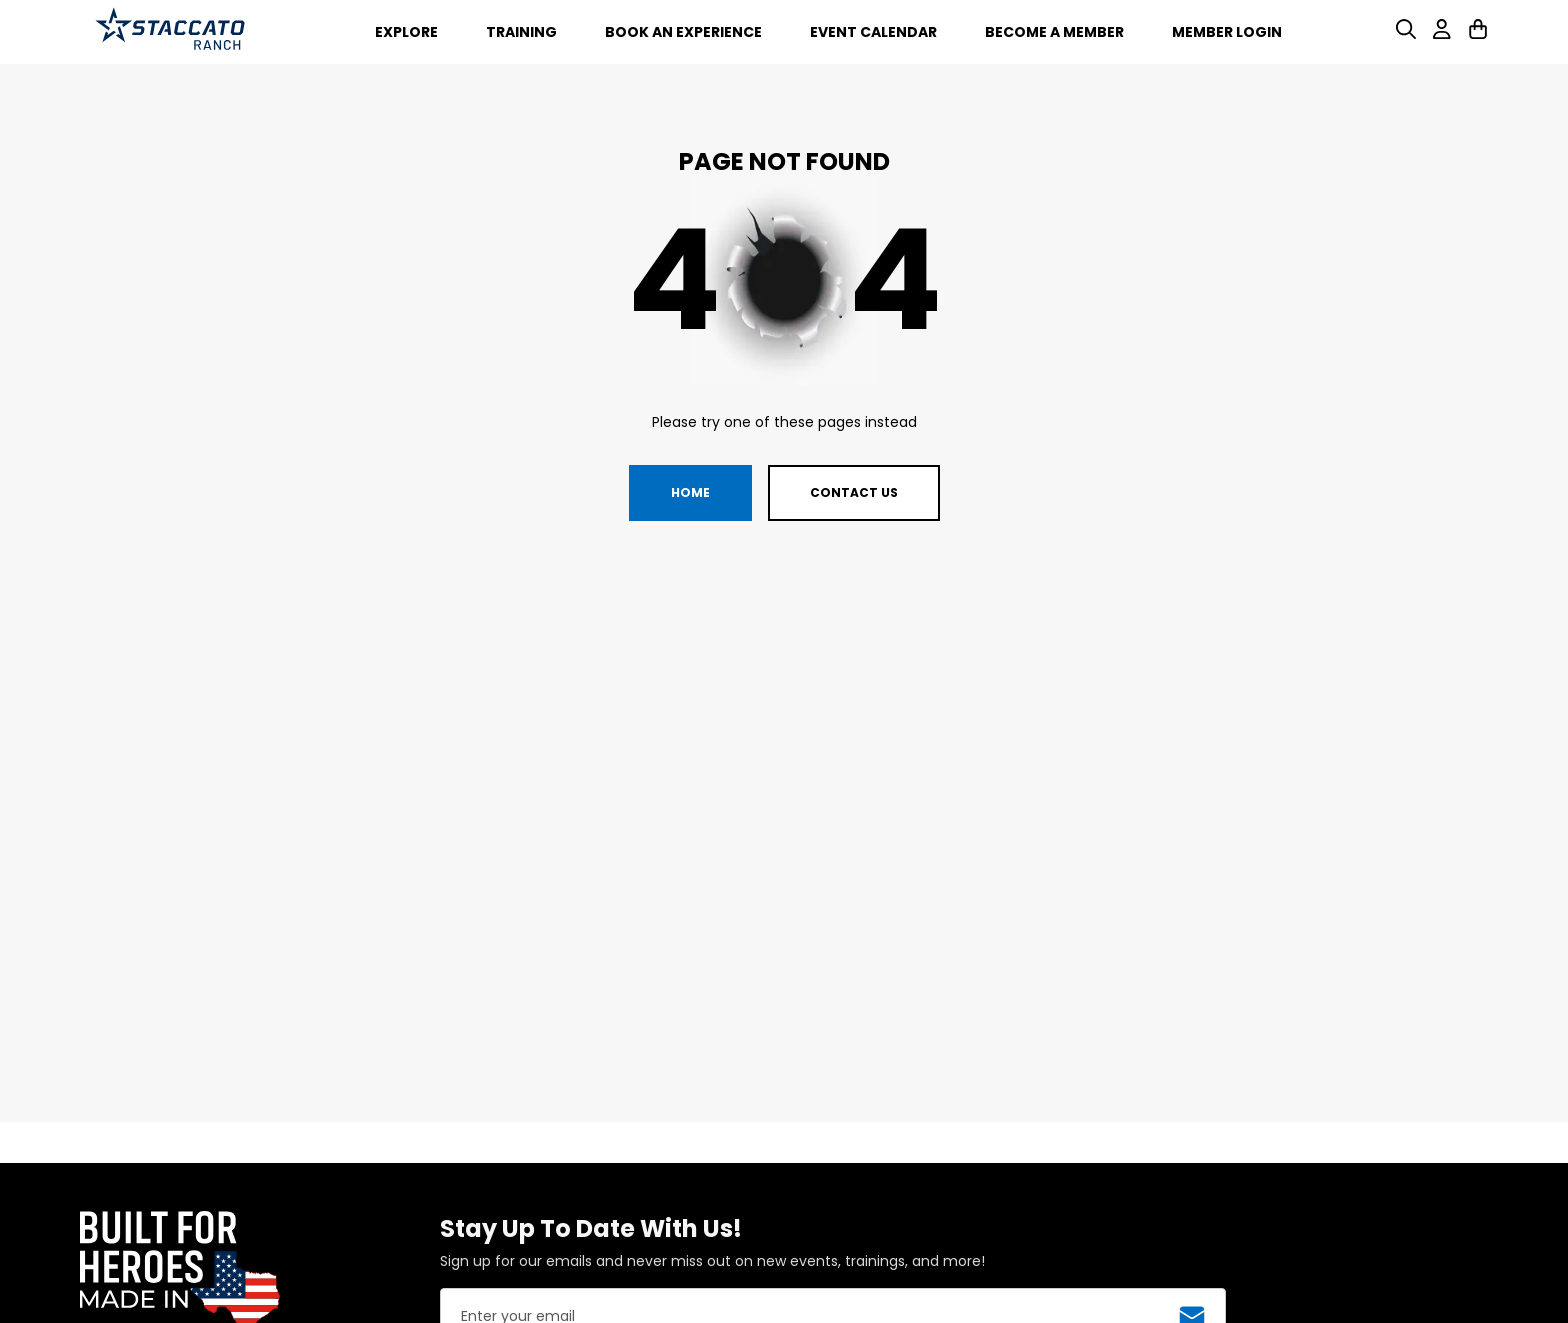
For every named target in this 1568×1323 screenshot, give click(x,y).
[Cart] (1478, 33)
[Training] (521, 31)
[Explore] (406, 31)
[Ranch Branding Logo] (170, 32)
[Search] (1406, 33)
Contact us (854, 492)
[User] (1442, 33)
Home (690, 492)
